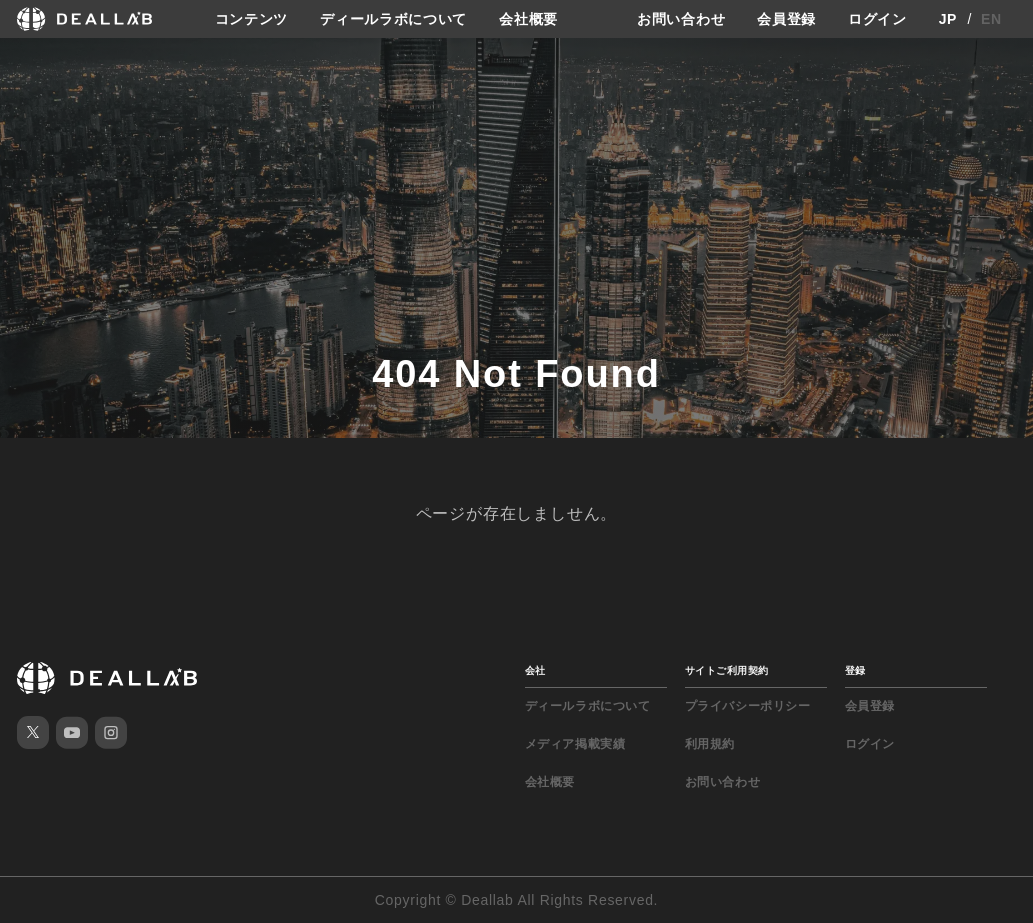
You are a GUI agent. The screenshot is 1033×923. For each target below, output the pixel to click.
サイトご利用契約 (727, 670)
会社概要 (528, 19)
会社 (535, 670)
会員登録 (786, 19)
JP (948, 19)
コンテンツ (252, 19)
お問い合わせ (681, 19)
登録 (855, 670)
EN (991, 19)
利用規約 (710, 744)
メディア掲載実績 (575, 744)
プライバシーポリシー (748, 706)
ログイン (877, 19)
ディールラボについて (393, 19)
